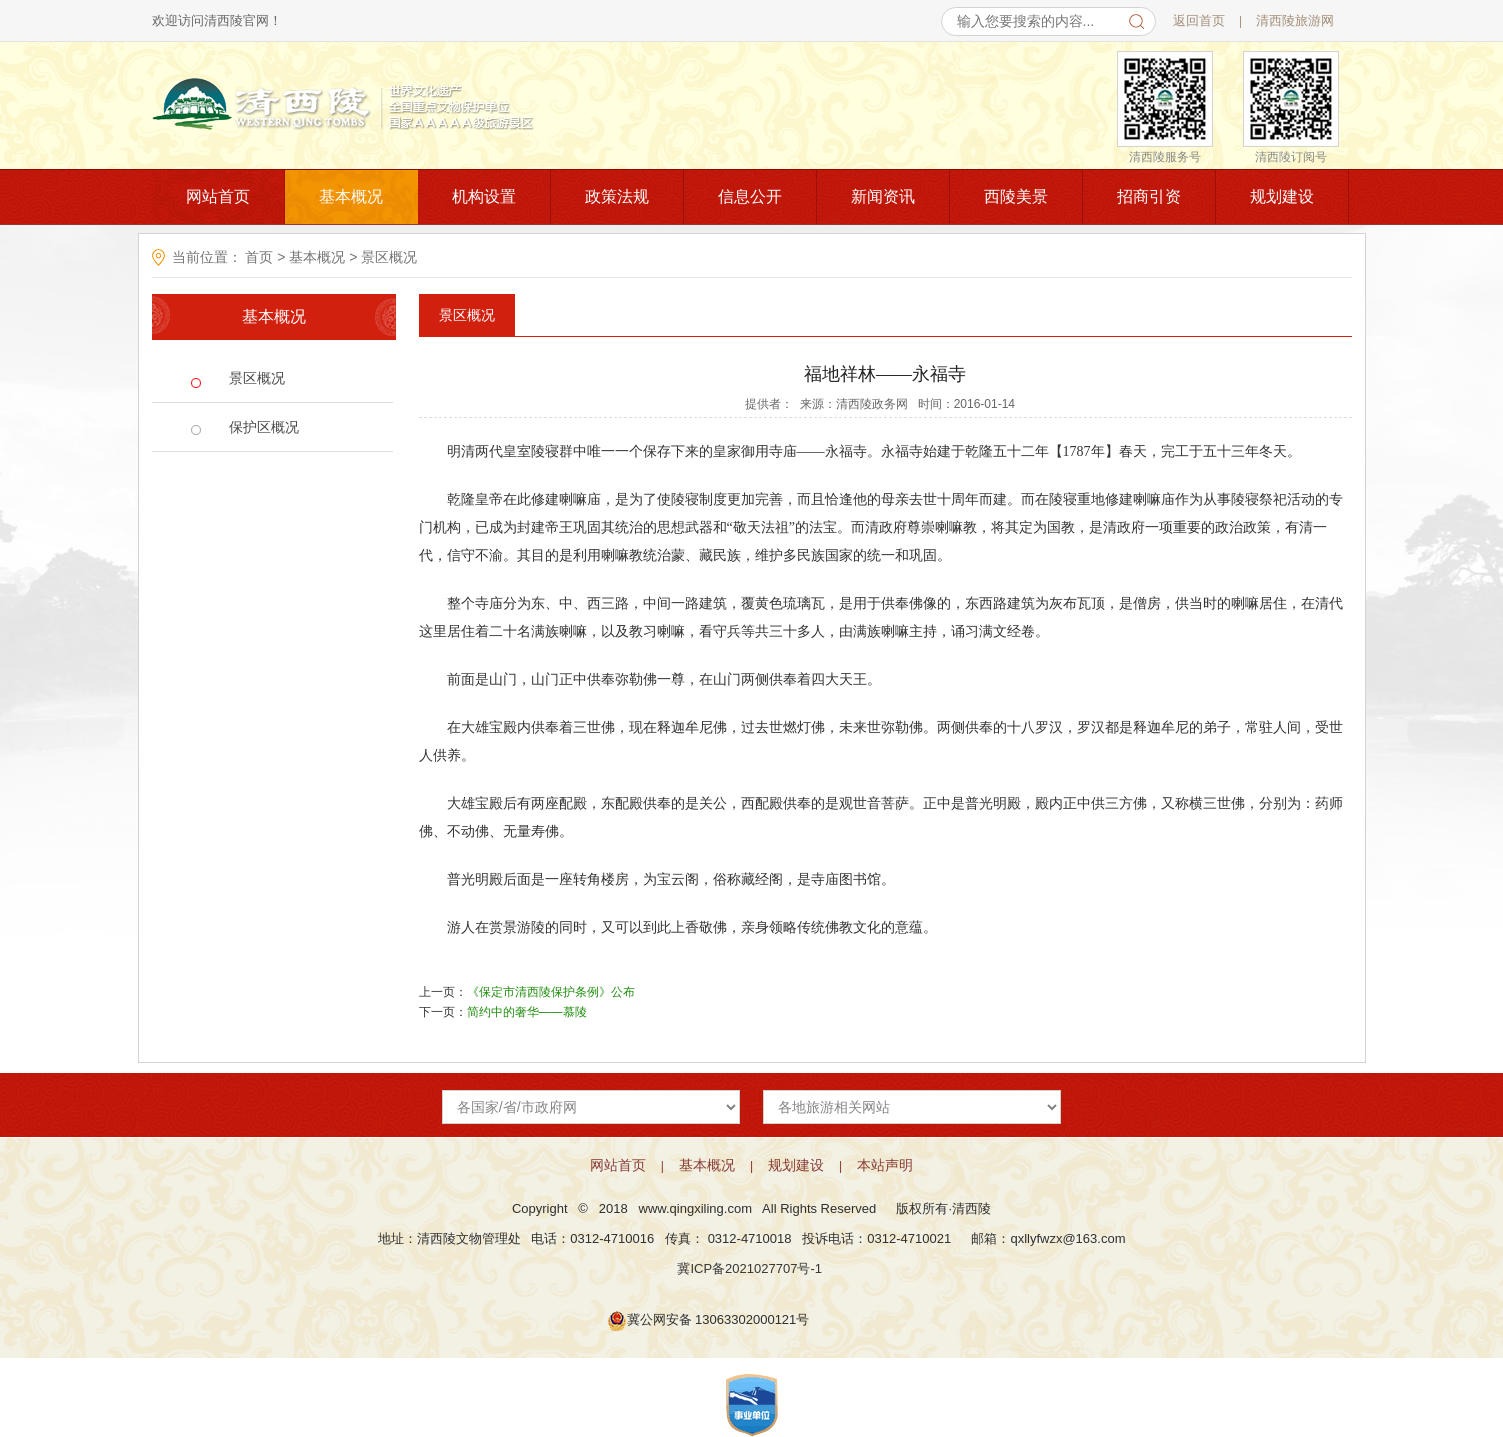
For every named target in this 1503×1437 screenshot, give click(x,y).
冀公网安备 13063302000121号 (718, 1319)
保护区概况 (264, 427)
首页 (260, 257)
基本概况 (351, 196)
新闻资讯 (883, 196)
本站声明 (885, 1165)
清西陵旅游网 (1295, 20)
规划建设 (1282, 196)
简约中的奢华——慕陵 (527, 1012)
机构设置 (484, 196)
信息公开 (750, 196)
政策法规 (617, 196)
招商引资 (1149, 196)
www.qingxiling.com (695, 1208)
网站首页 (218, 196)
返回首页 (1199, 20)
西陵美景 (1016, 196)
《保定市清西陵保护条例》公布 (551, 992)
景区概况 (389, 257)
